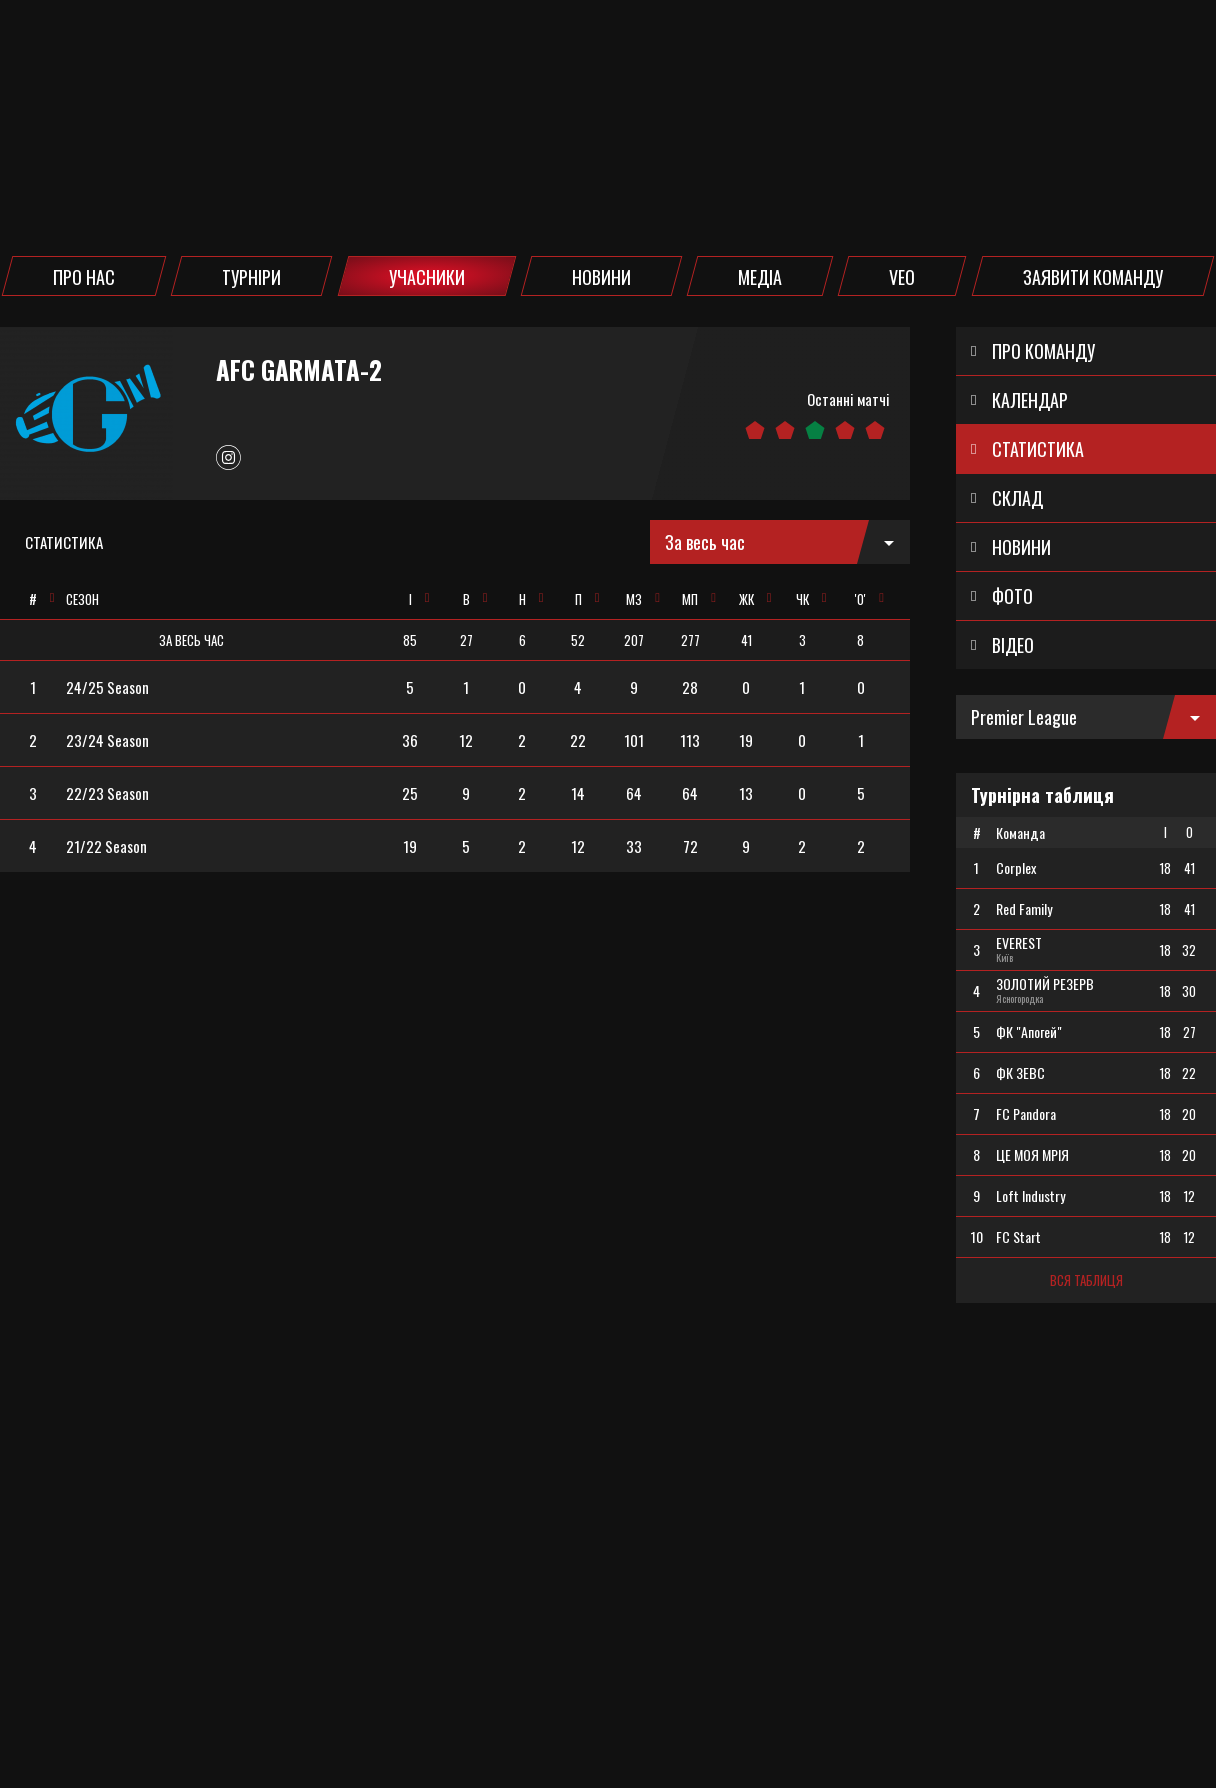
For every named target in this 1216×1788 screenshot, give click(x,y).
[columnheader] (32, 599)
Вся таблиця (1086, 1280)
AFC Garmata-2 (299, 370)
